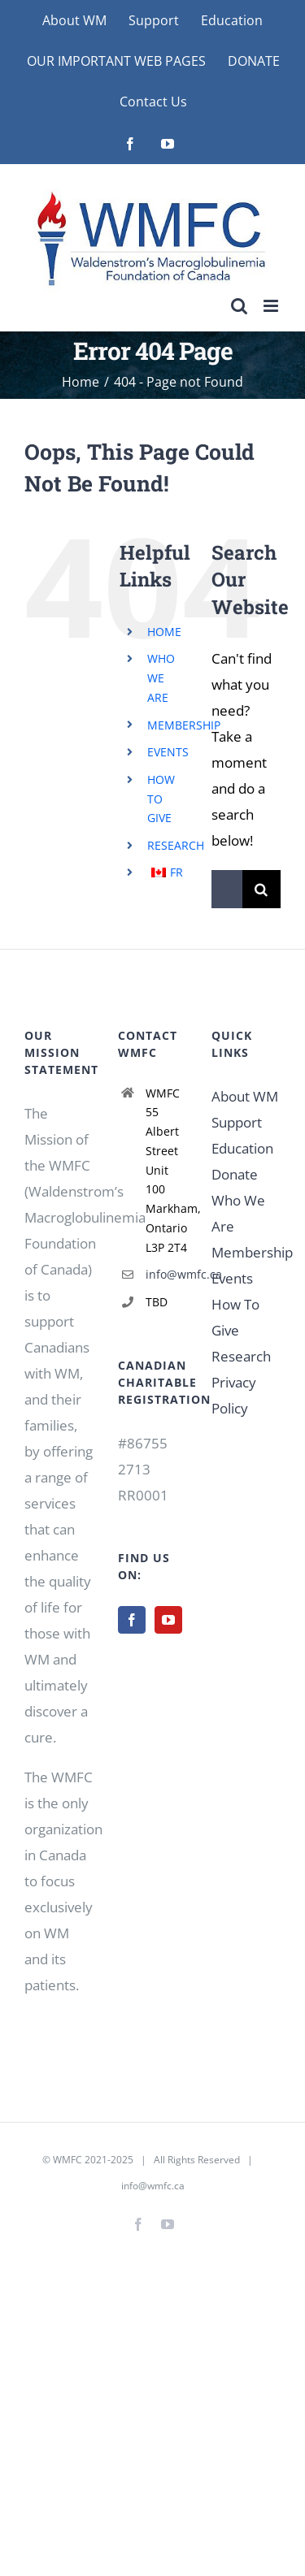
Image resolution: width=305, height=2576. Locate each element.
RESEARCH (175, 845)
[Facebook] (132, 1620)
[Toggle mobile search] (239, 305)
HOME (164, 631)
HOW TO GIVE (161, 799)
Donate (234, 1174)
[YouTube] (168, 1620)
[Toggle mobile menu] (272, 305)
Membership (252, 1252)
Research (241, 1356)
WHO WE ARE (161, 678)
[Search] (261, 889)
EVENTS (168, 752)
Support (236, 1122)
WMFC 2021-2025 (93, 2160)
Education (242, 1148)
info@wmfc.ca (166, 1274)
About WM (244, 1096)
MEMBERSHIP (183, 725)
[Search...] (226, 889)
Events (232, 1278)
